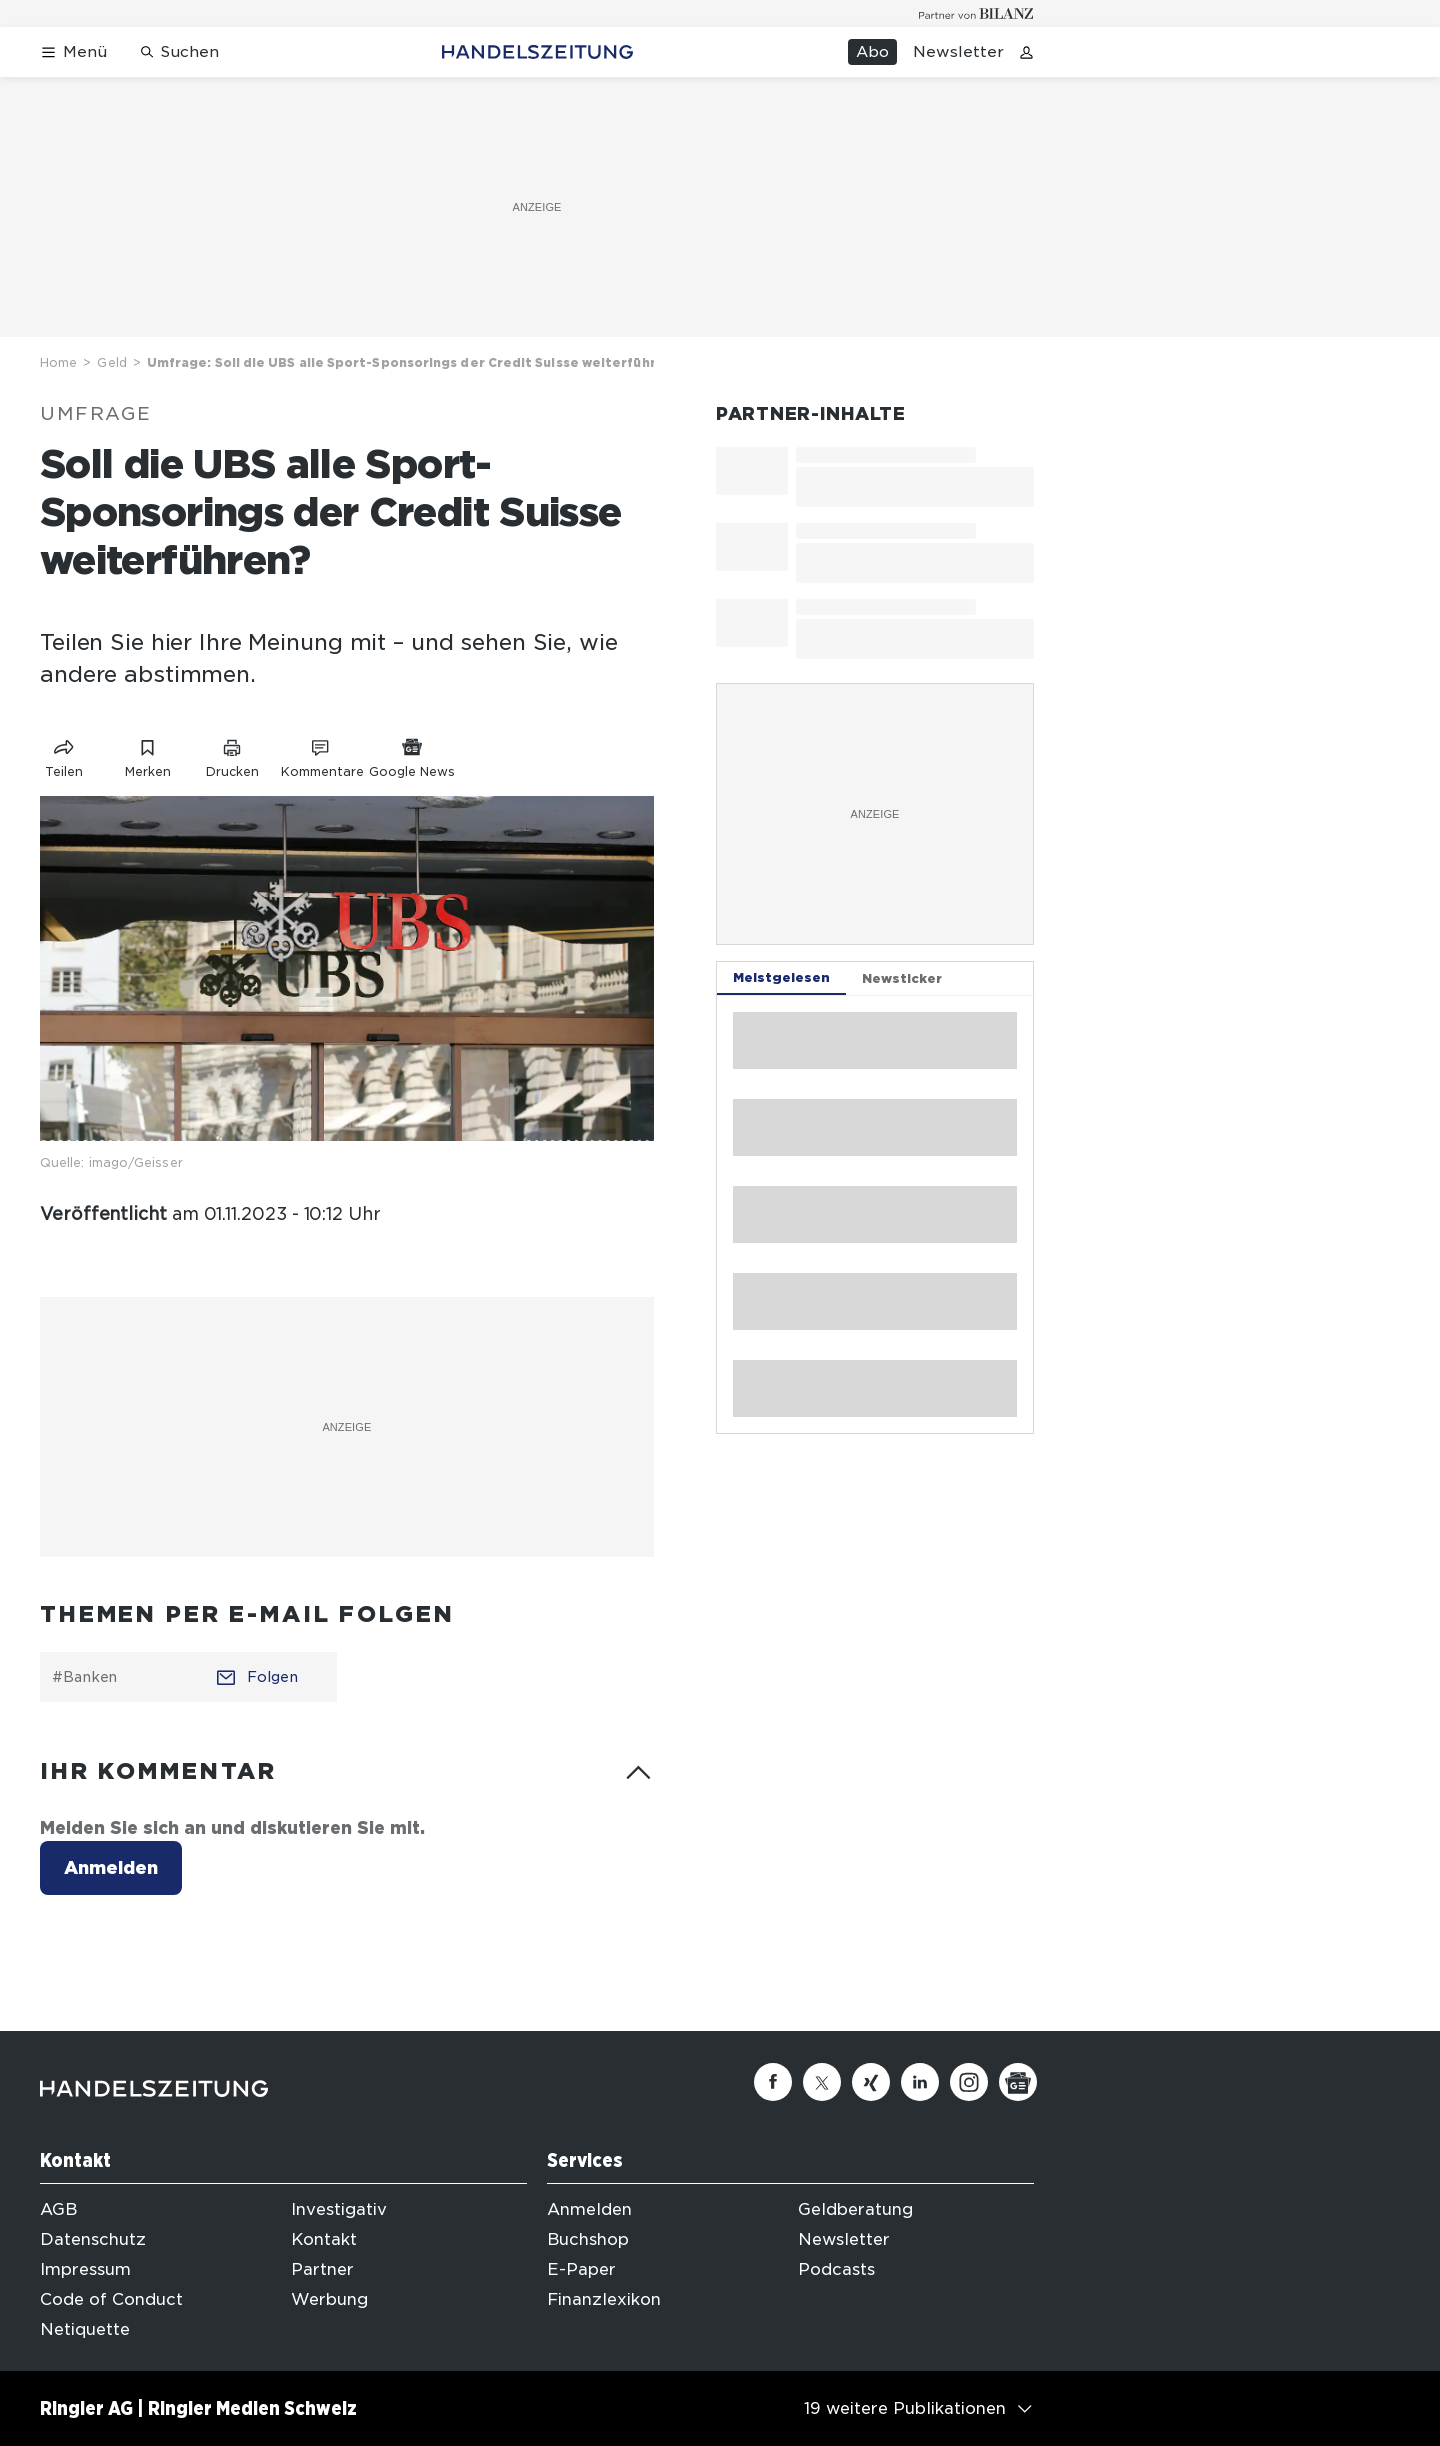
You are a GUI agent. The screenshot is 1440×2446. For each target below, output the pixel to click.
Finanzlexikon (604, 2299)
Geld (111, 362)
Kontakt (324, 2239)
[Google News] (1018, 2082)
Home (58, 362)
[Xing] (871, 2082)
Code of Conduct (111, 2299)
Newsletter (958, 52)
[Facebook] (773, 2082)
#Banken (84, 1677)
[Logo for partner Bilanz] (976, 13)
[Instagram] (969, 2082)
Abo (872, 52)
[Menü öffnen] (73, 52)
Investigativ (339, 2209)
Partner (322, 2269)
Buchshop (588, 2239)
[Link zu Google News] (412, 754)
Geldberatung (855, 2209)
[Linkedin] (920, 2082)
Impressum (85, 2269)
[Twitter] (822, 2082)
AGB (58, 2209)
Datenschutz (93, 2239)
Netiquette (85, 2329)
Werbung (329, 2299)
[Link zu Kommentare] (322, 754)
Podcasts (836, 2269)
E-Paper (581, 2269)
